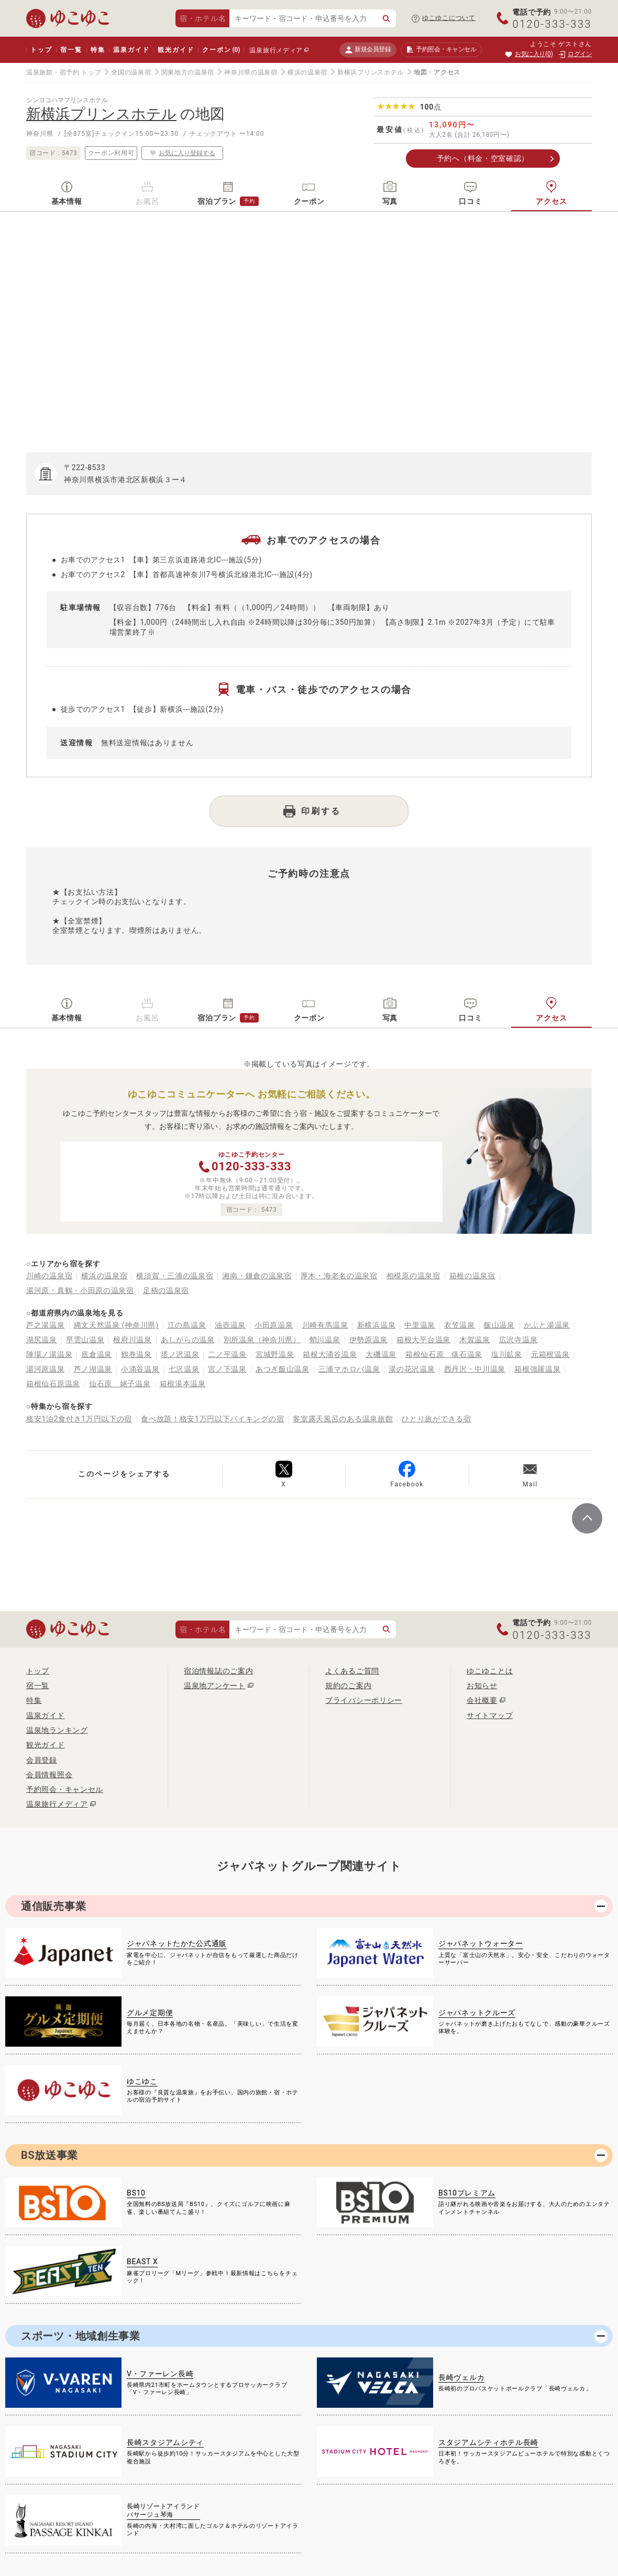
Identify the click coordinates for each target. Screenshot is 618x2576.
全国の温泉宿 (131, 72)
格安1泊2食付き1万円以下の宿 (79, 1419)
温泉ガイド (131, 49)
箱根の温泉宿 (472, 1275)
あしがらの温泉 (188, 1339)
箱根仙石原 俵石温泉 (443, 1354)
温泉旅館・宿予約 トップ (63, 72)
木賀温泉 (474, 1339)
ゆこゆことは (490, 1671)
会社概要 (482, 1700)
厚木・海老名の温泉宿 (339, 1275)
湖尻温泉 (41, 1339)
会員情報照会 (49, 1774)
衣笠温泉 (459, 1325)
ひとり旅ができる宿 (436, 1419)
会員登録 (41, 1760)
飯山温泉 (499, 1325)
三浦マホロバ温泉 (349, 1369)
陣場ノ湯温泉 (49, 1354)
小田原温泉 (274, 1325)
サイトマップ (490, 1715)
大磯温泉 (381, 1354)
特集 (98, 49)
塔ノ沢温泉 (180, 1354)
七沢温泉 (184, 1369)
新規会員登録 (368, 49)
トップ (41, 49)
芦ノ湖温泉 (93, 1369)
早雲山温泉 (85, 1339)
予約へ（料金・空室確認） (483, 158)
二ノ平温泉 (227, 1354)
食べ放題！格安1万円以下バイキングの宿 (212, 1419)
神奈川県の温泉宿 (251, 72)
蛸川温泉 (325, 1339)
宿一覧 (71, 49)
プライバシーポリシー (363, 1700)
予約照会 (441, 50)
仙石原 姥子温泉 (120, 1383)
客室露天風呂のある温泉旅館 (343, 1419)
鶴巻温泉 (136, 1354)
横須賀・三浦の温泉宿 (174, 1275)
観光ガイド (176, 49)
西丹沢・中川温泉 (475, 1369)
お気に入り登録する (182, 153)
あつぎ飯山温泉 (283, 1369)
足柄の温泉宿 (166, 1290)
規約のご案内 (348, 1685)
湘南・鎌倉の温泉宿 (256, 1275)
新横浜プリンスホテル (370, 72)
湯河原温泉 (45, 1369)
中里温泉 (419, 1325)
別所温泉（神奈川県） (262, 1339)
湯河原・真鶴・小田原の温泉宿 (80, 1290)
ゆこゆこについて (449, 17)
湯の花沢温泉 (412, 1369)
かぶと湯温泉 (547, 1325)
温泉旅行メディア (276, 50)
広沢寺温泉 (518, 1339)
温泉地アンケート (215, 1685)
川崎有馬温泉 (325, 1325)
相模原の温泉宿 (413, 1275)
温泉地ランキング (57, 1730)
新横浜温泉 (376, 1325)
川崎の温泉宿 (49, 1275)
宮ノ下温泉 (227, 1369)
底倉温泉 (96, 1354)
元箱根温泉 (550, 1354)
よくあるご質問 (352, 1671)
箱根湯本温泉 (183, 1383)
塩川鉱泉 (506, 1354)
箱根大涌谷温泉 (330, 1354)
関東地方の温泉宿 (188, 72)
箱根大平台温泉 (423, 1339)
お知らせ (482, 1685)
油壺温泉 (230, 1325)
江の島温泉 (187, 1325)
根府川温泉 (132, 1339)
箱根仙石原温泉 (53, 1383)
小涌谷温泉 (140, 1369)
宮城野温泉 (275, 1354)
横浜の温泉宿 (307, 72)
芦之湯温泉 (45, 1325)
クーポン (221, 50)
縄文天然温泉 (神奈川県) (116, 1325)
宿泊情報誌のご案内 (218, 1671)
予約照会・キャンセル (64, 1789)
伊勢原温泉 (368, 1339)
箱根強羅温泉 (537, 1369)
